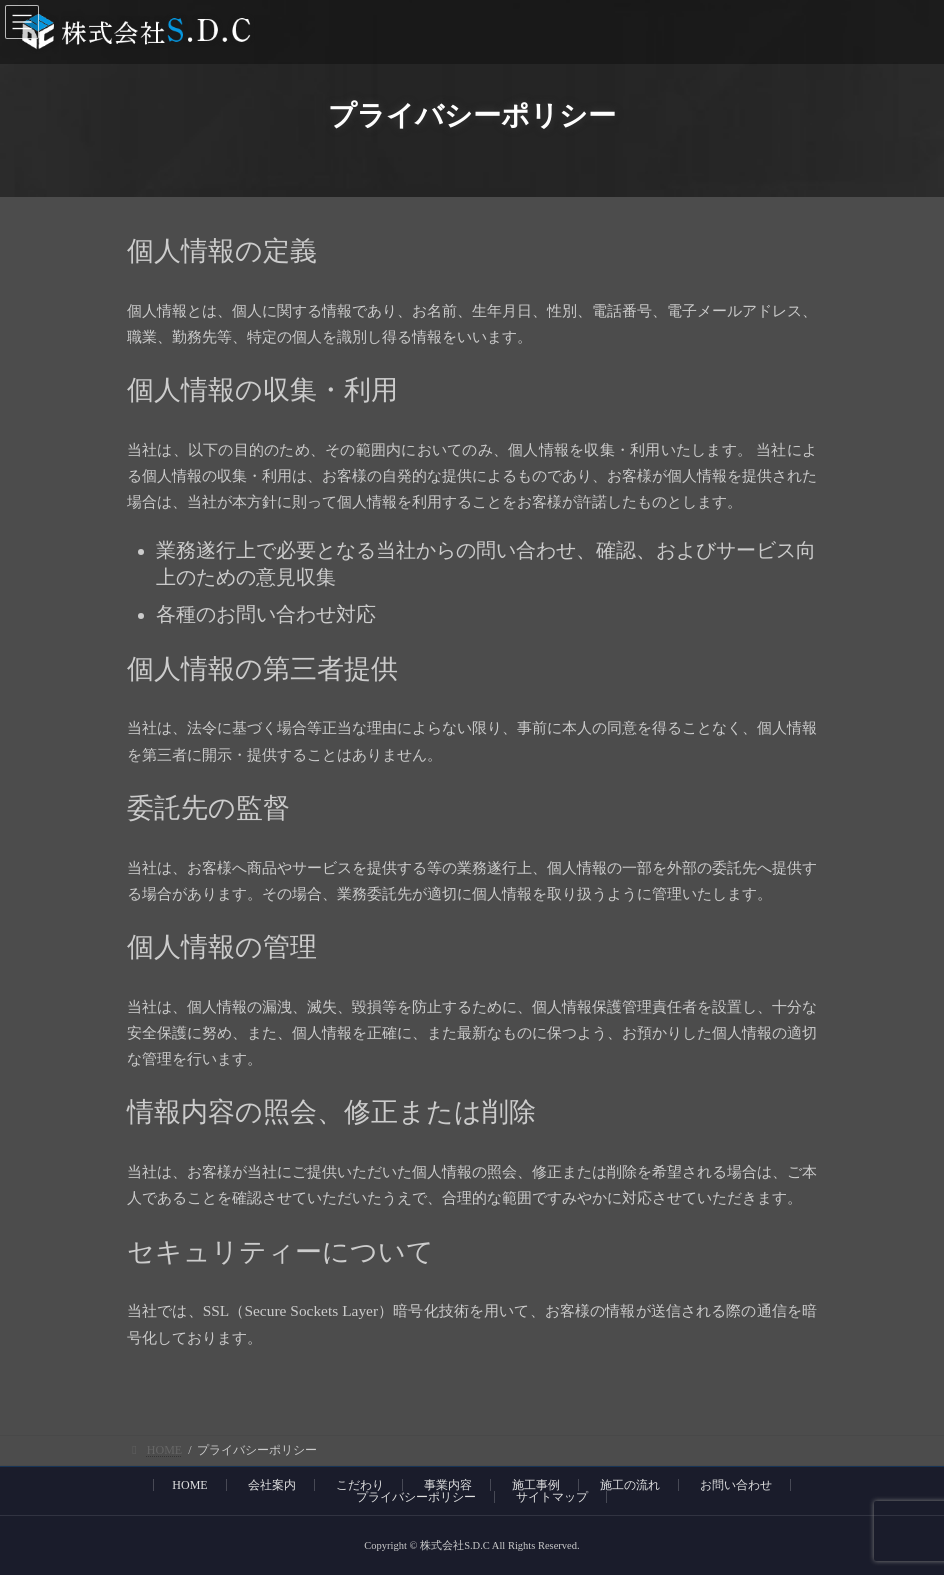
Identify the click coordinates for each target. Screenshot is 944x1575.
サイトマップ (552, 1497)
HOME (189, 1485)
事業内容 (448, 1485)
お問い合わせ (736, 1485)
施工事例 (536, 1485)
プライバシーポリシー (416, 1497)
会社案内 (272, 1485)
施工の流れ (630, 1485)
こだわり (360, 1485)
